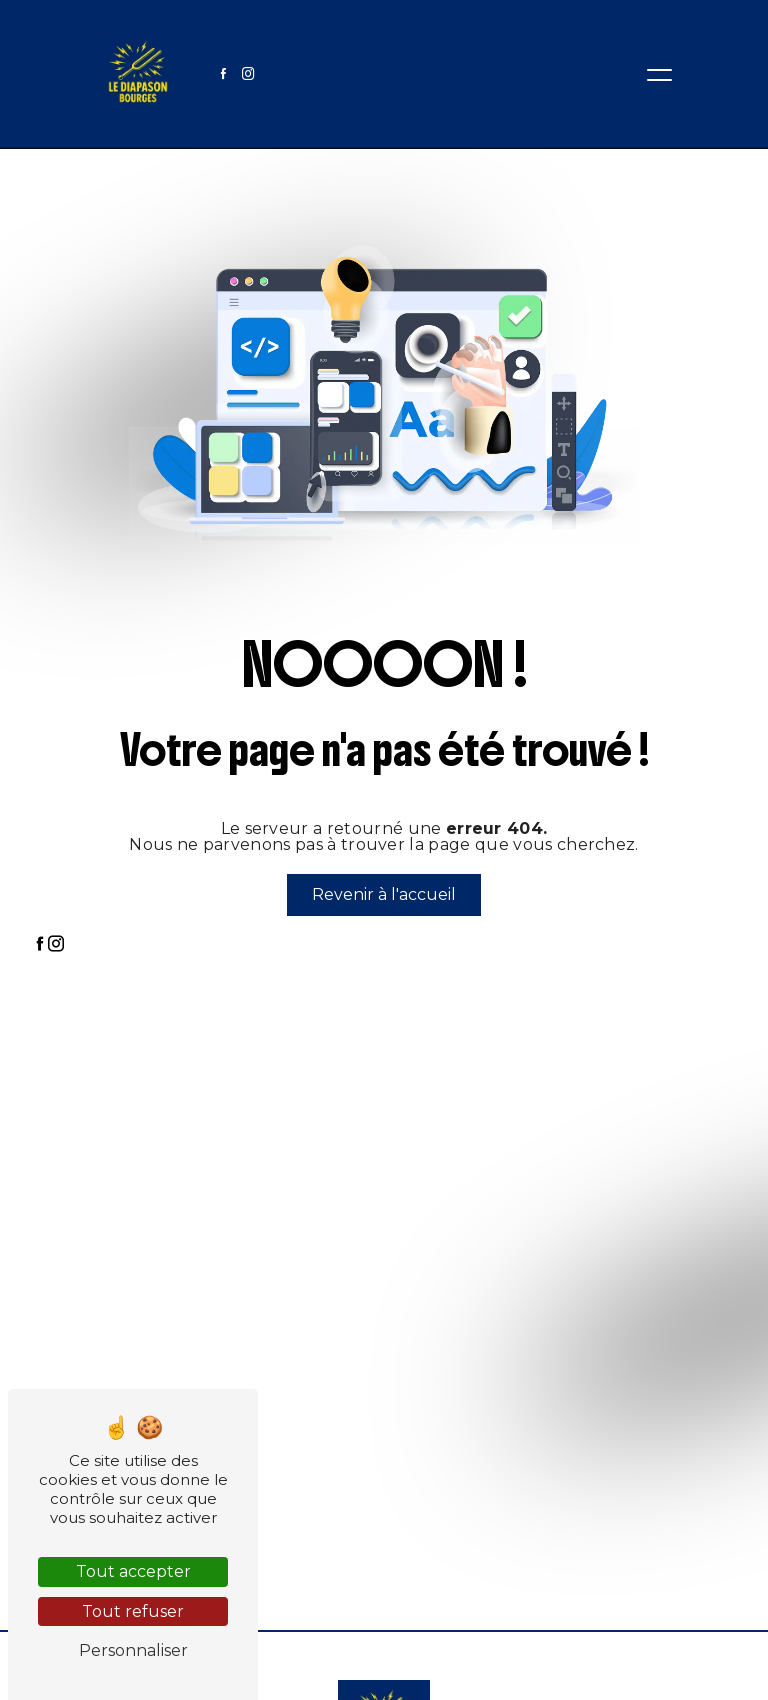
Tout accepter (133, 1571)
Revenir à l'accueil (384, 894)
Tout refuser (133, 1611)
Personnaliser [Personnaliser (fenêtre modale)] (133, 1650)
